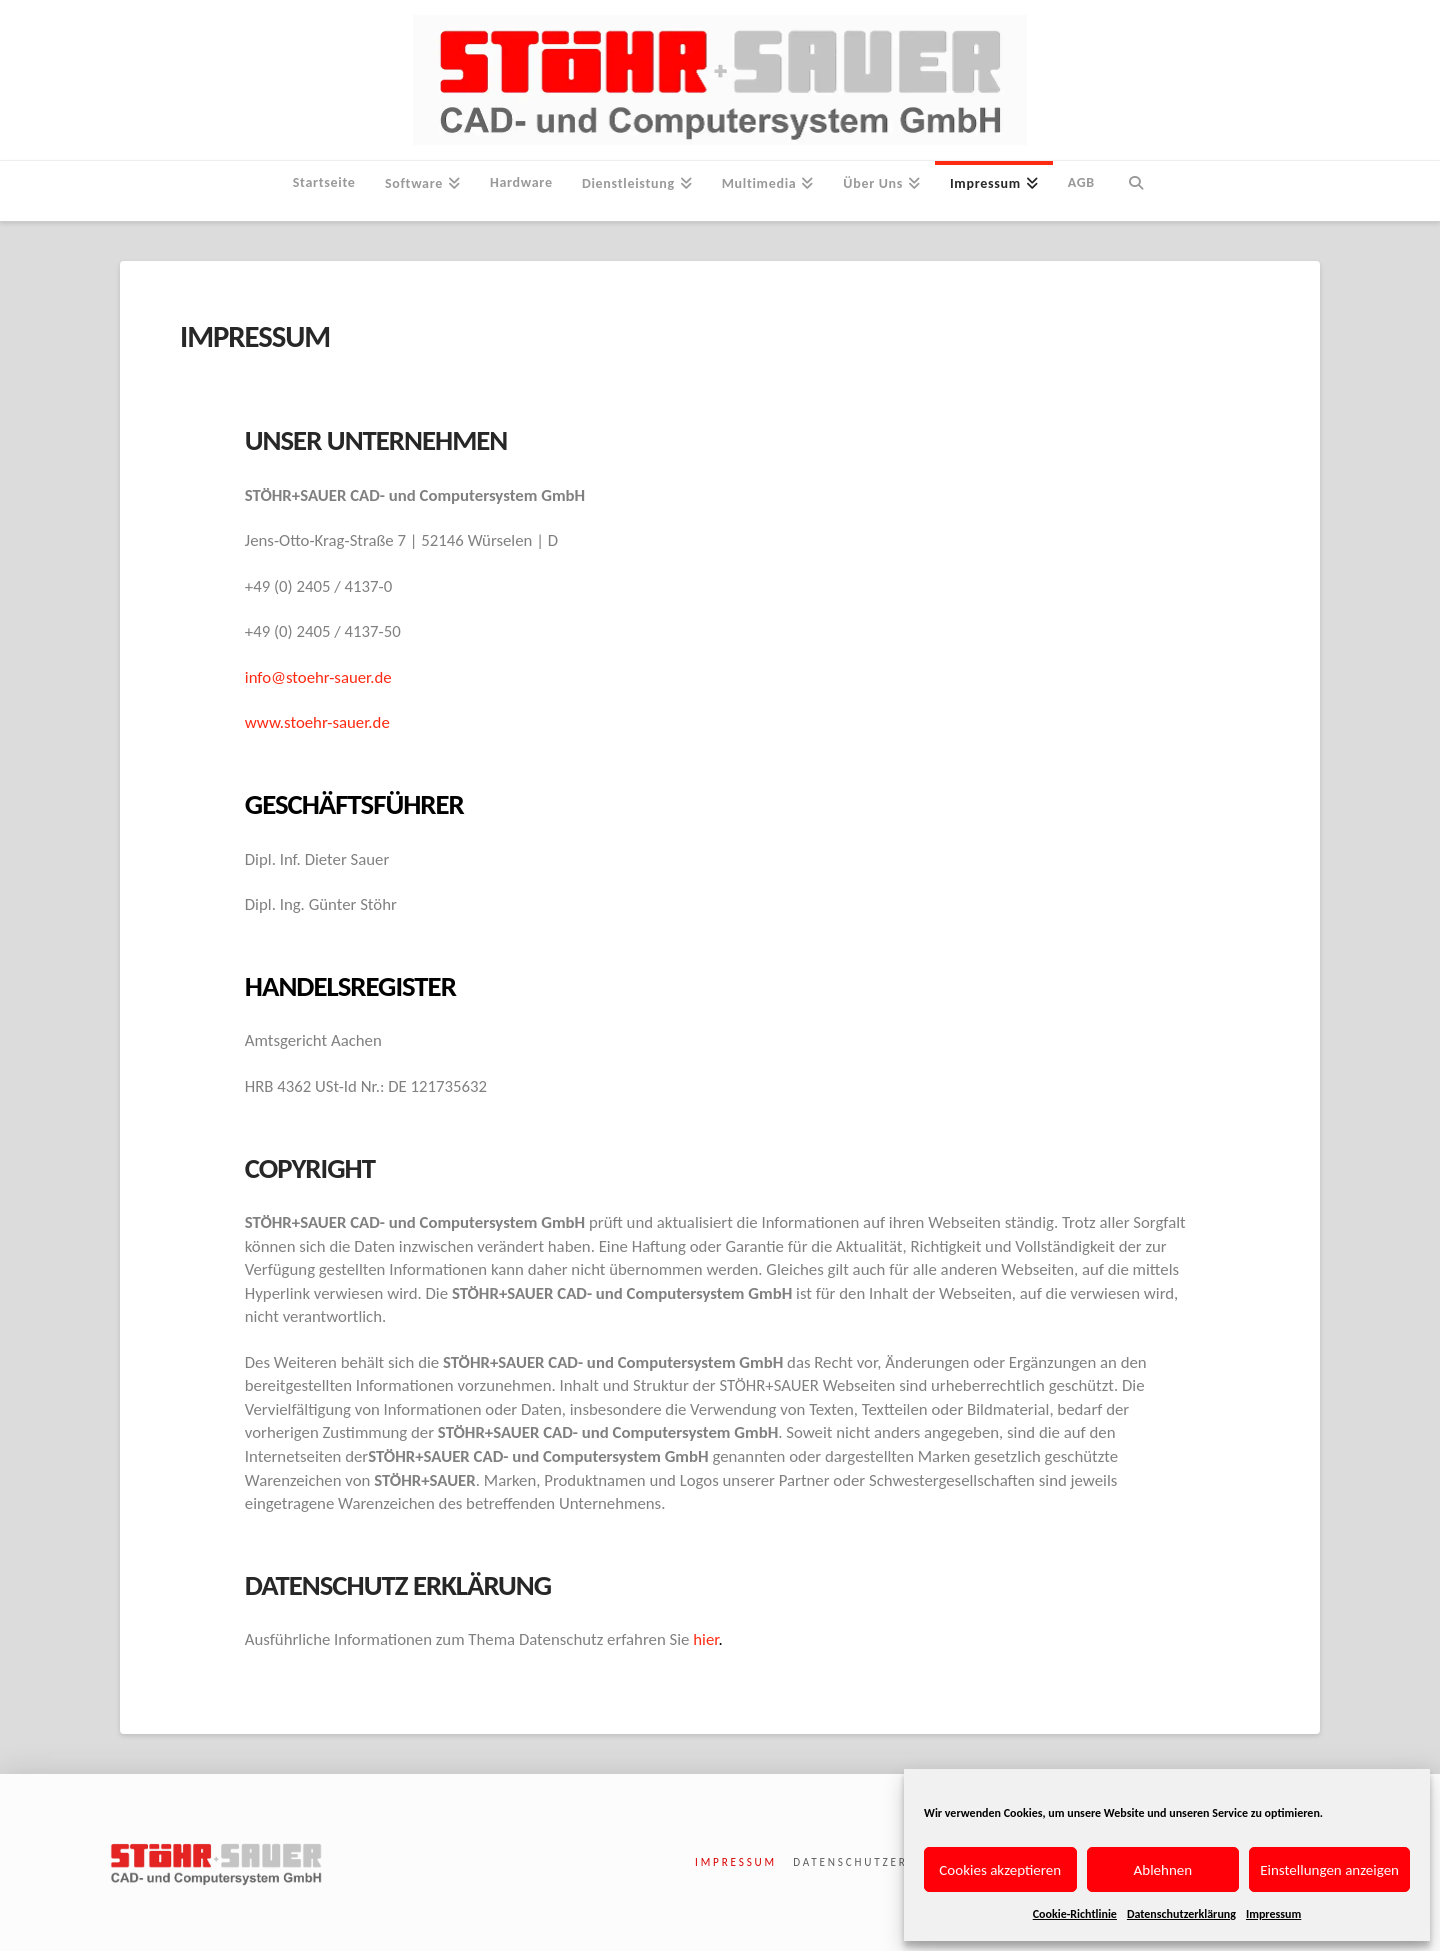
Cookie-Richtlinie (1075, 1914)
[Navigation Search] (1135, 191)
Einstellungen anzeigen (1329, 1870)
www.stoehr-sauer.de (317, 722)
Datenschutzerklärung (1181, 1914)
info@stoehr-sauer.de (318, 677)
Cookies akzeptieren (1000, 1870)
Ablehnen (1163, 1870)
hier (705, 1639)
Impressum (1273, 1914)
